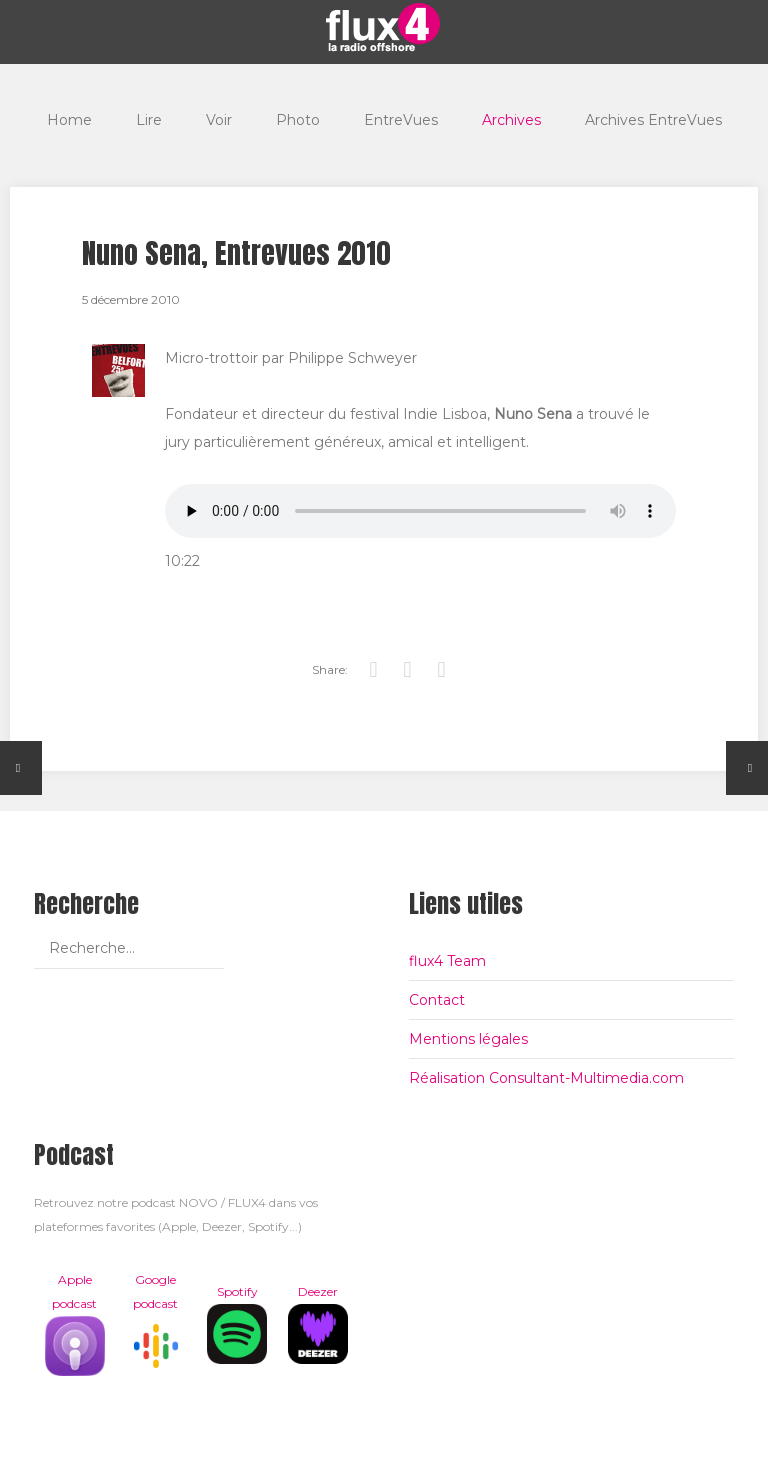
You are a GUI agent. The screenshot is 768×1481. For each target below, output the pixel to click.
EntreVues (401, 120)
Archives (511, 120)
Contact (437, 1000)
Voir (219, 120)
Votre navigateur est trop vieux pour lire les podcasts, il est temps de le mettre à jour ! (420, 511)
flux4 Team (447, 961)
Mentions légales (468, 1039)
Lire (149, 120)
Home (69, 120)
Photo (298, 120)
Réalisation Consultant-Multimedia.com (546, 1078)
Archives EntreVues (653, 120)
